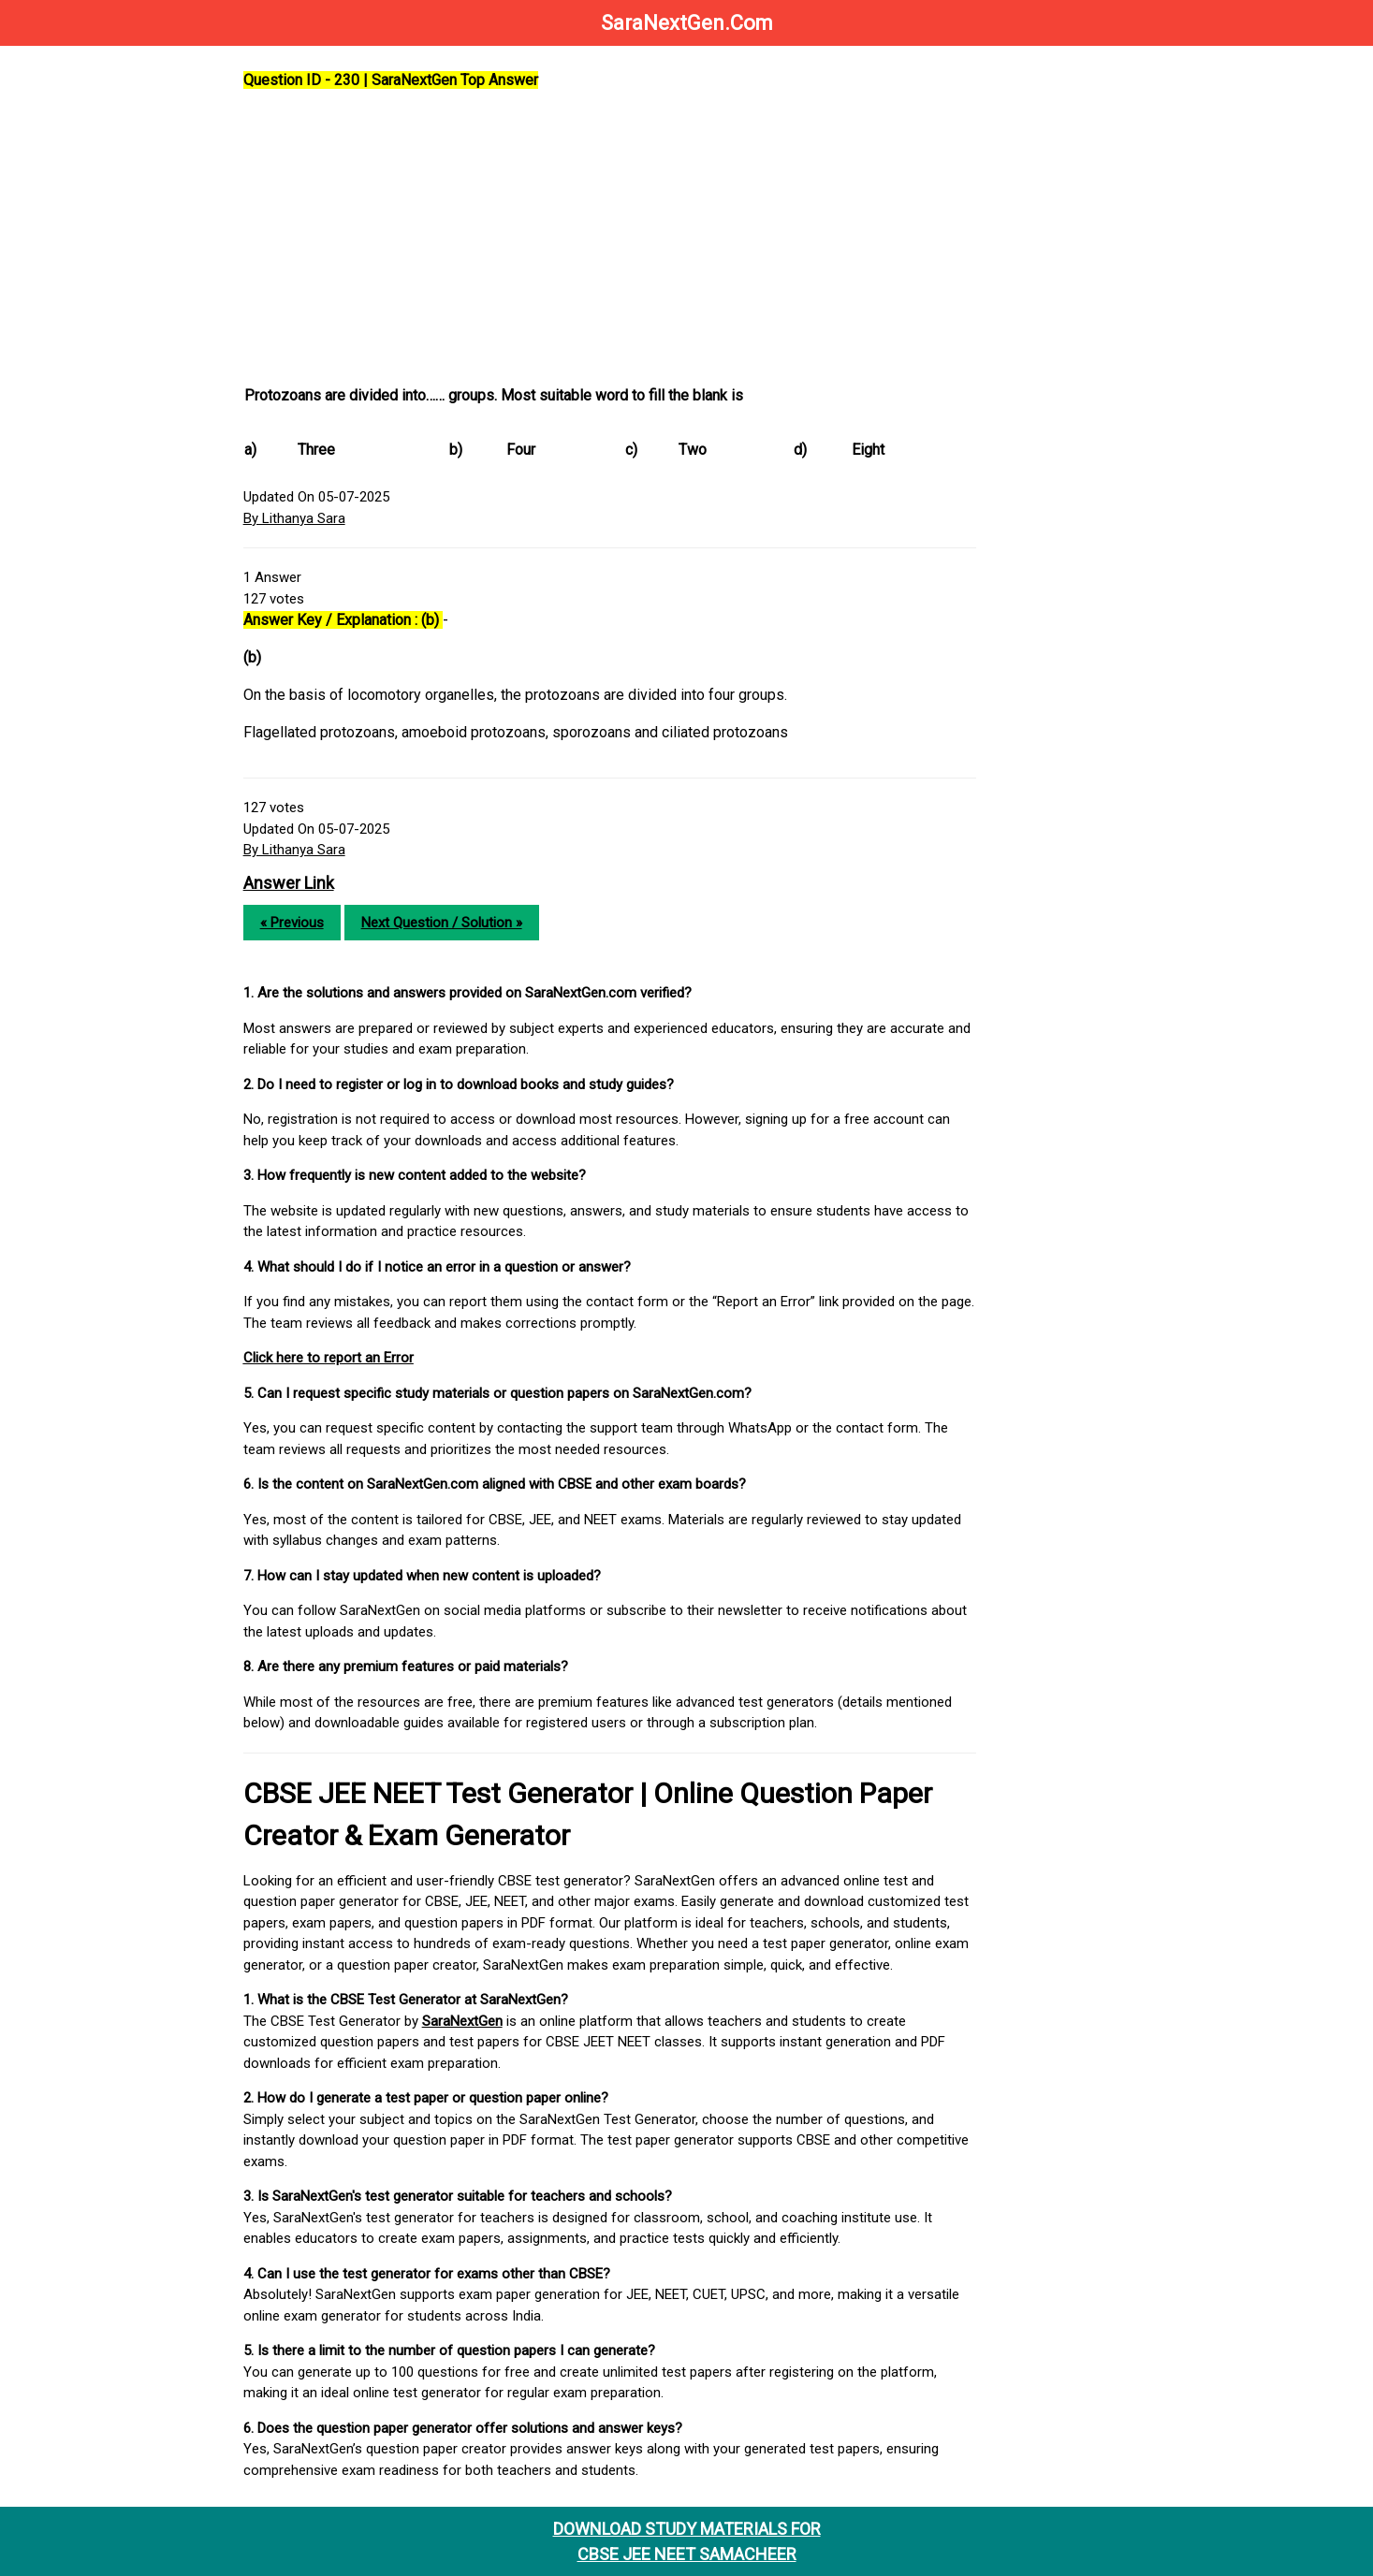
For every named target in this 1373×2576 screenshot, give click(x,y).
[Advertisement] (617, 239)
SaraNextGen (468, 2021)
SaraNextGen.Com (687, 23)
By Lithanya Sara (300, 518)
